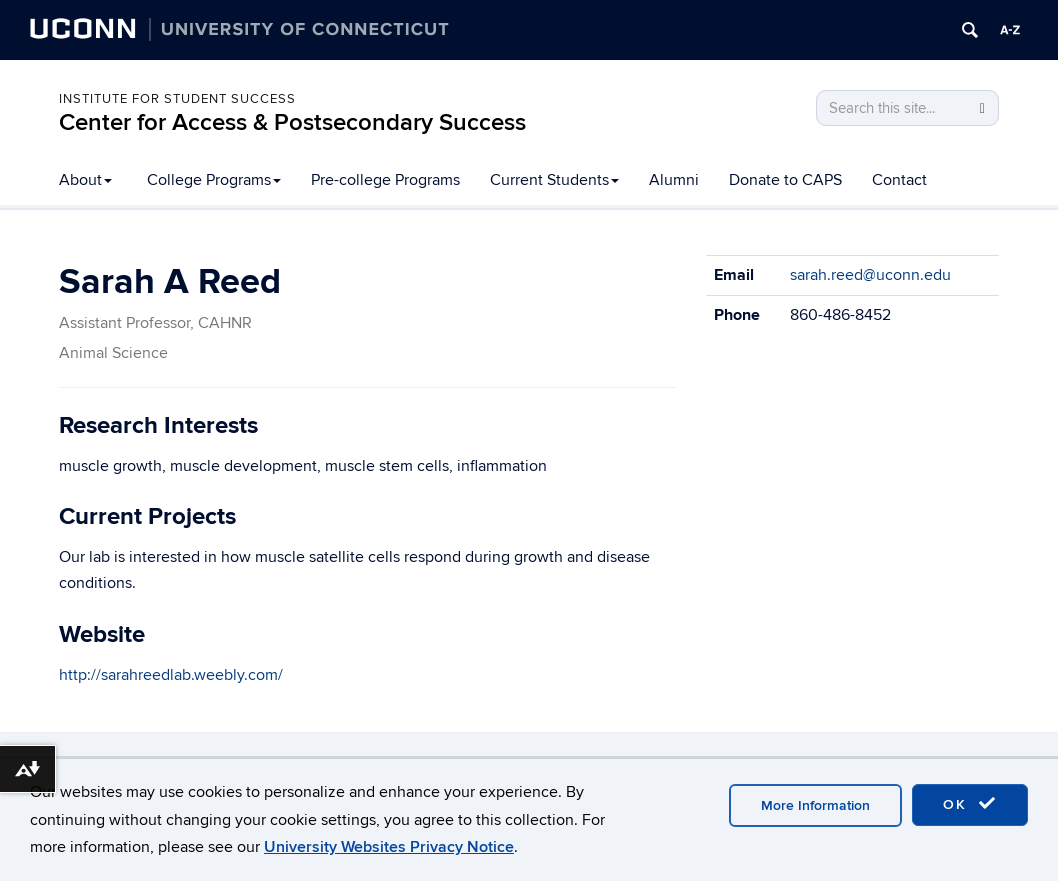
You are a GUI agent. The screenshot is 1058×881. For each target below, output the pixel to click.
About (85, 180)
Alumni (674, 180)
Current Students (554, 180)
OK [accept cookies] (970, 804)
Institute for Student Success (177, 99)
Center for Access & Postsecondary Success (292, 122)
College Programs (214, 180)
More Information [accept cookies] (815, 805)
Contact (899, 180)
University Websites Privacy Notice (389, 847)
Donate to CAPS (785, 180)
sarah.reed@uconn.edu (870, 275)
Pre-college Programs (385, 180)
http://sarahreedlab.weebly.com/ (171, 675)
